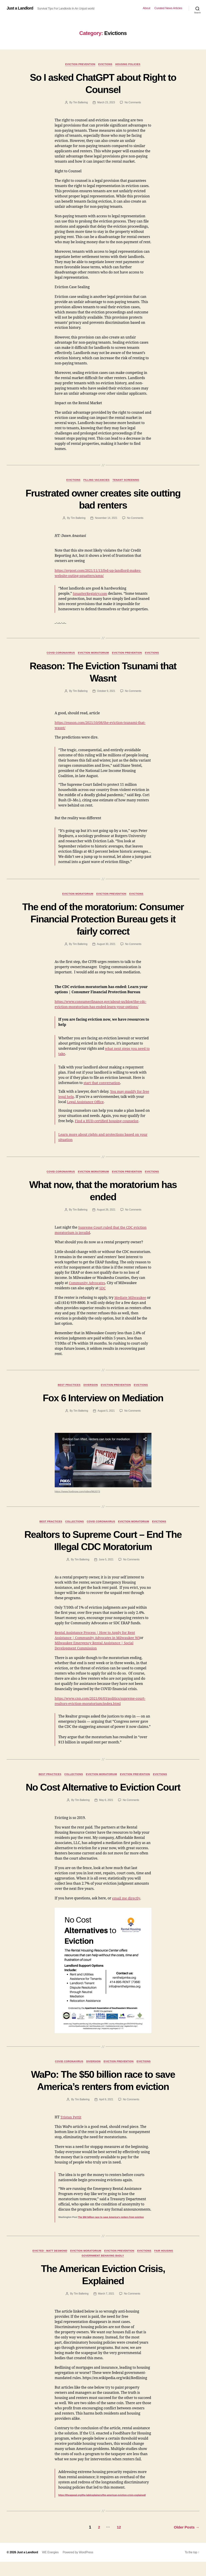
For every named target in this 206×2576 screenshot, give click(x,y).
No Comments (133, 102)
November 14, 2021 (106, 518)
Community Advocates (87, 1284)
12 (118, 2541)
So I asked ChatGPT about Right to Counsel (103, 83)
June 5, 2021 (106, 1561)
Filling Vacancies (96, 480)
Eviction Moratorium (93, 653)
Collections (73, 1522)
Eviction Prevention (80, 64)
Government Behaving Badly (103, 2270)
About (146, 8)
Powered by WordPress (79, 2566)
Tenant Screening (126, 480)
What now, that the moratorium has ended (103, 1191)
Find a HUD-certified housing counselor (107, 1122)
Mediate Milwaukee (130, 1299)
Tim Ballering (80, 102)
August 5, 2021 (106, 1412)
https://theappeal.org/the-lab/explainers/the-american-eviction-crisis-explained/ (102, 2509)
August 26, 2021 (106, 1210)
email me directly (126, 1912)
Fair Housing (165, 2265)
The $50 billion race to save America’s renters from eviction (111, 2231)
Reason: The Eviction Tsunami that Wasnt (103, 672)
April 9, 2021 (106, 2113)
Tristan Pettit (71, 2131)
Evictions (105, 64)
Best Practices (68, 1386)
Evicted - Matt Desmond (48, 2265)
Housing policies (128, 64)
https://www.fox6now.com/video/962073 (78, 1493)
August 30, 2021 (106, 945)
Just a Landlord (20, 8)
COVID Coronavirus (59, 653)
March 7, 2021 (106, 2308)
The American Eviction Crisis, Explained (103, 2289)
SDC (102, 1289)
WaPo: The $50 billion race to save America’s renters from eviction (103, 2094)
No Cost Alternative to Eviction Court (103, 1795)
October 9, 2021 (106, 691)
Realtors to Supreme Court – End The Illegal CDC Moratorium (103, 1542)
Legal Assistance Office (86, 1103)
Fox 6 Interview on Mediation (103, 1399)
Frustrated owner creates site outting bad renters (103, 499)
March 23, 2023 (106, 102)
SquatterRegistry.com (90, 594)
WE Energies (51, 2566)
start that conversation (102, 1084)
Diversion (90, 1386)
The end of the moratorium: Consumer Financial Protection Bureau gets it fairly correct (103, 919)
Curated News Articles (168, 8)
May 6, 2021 (106, 1814)
